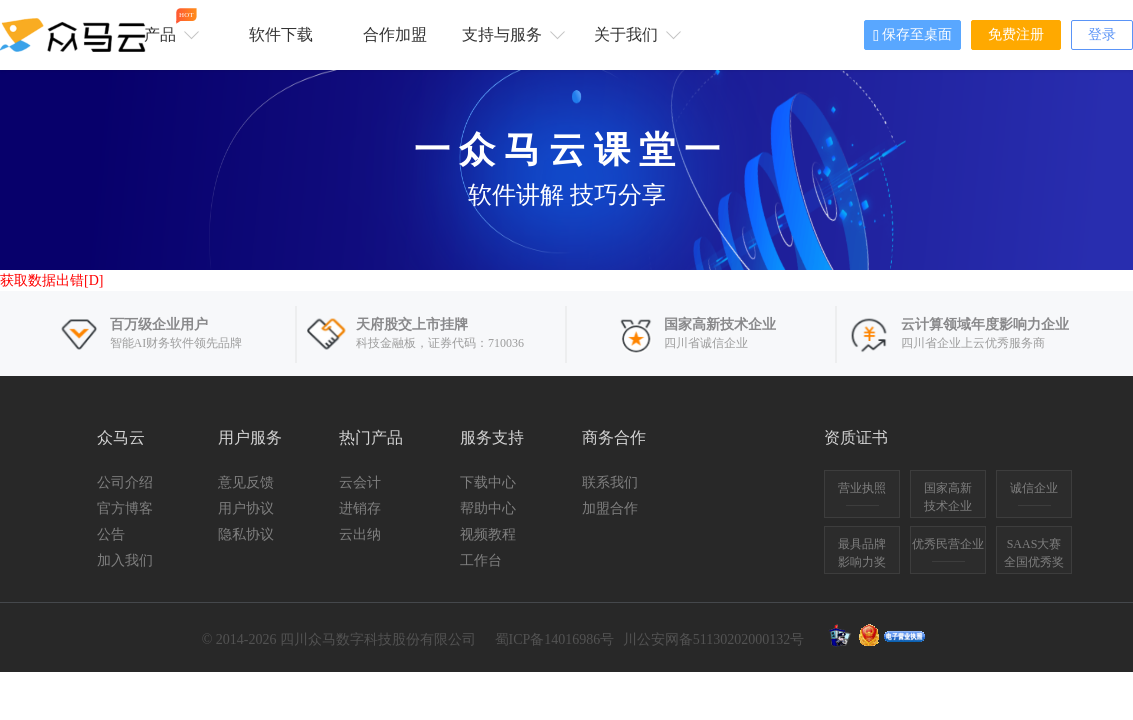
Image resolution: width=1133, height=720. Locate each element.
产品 (168, 25)
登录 (1102, 34)
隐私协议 (246, 534)
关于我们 (634, 33)
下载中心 (488, 482)
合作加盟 (395, 34)
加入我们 (125, 560)
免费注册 (1016, 34)
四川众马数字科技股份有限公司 (378, 639)
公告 (111, 534)
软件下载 (281, 34)
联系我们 (610, 482)
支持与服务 (510, 33)
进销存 (360, 508)
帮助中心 (488, 508)
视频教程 (488, 534)
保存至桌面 (912, 35)
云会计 (360, 482)
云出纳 (360, 534)
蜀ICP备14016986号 (555, 639)
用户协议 (246, 508)
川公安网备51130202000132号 (713, 639)
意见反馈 (246, 482)
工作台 (481, 560)
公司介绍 (125, 482)
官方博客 (125, 508)
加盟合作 (610, 508)
